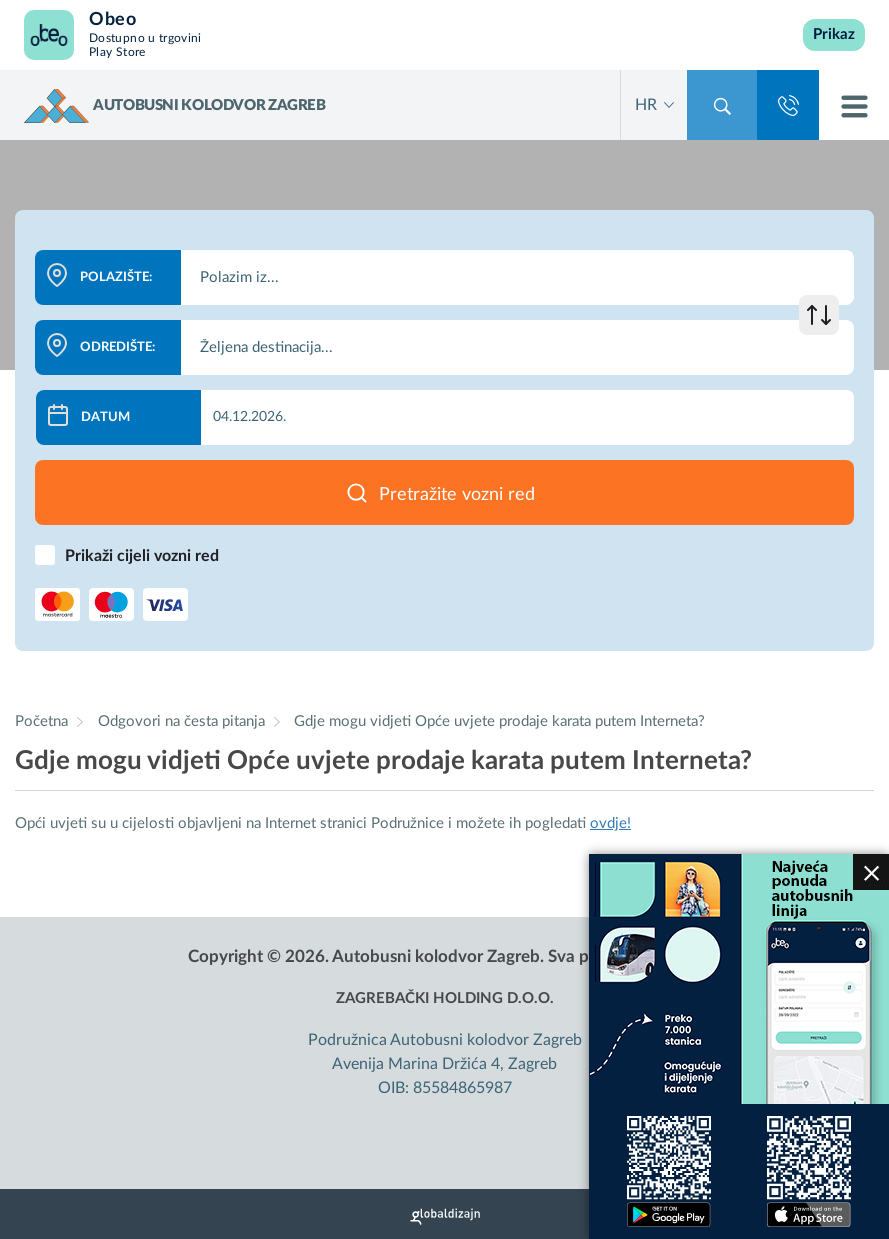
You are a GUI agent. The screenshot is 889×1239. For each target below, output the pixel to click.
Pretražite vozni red (457, 495)
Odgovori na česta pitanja (183, 721)
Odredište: (117, 347)
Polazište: (116, 277)
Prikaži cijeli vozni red (142, 556)
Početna (41, 721)
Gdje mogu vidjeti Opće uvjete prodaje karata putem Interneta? (499, 721)
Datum (105, 417)
